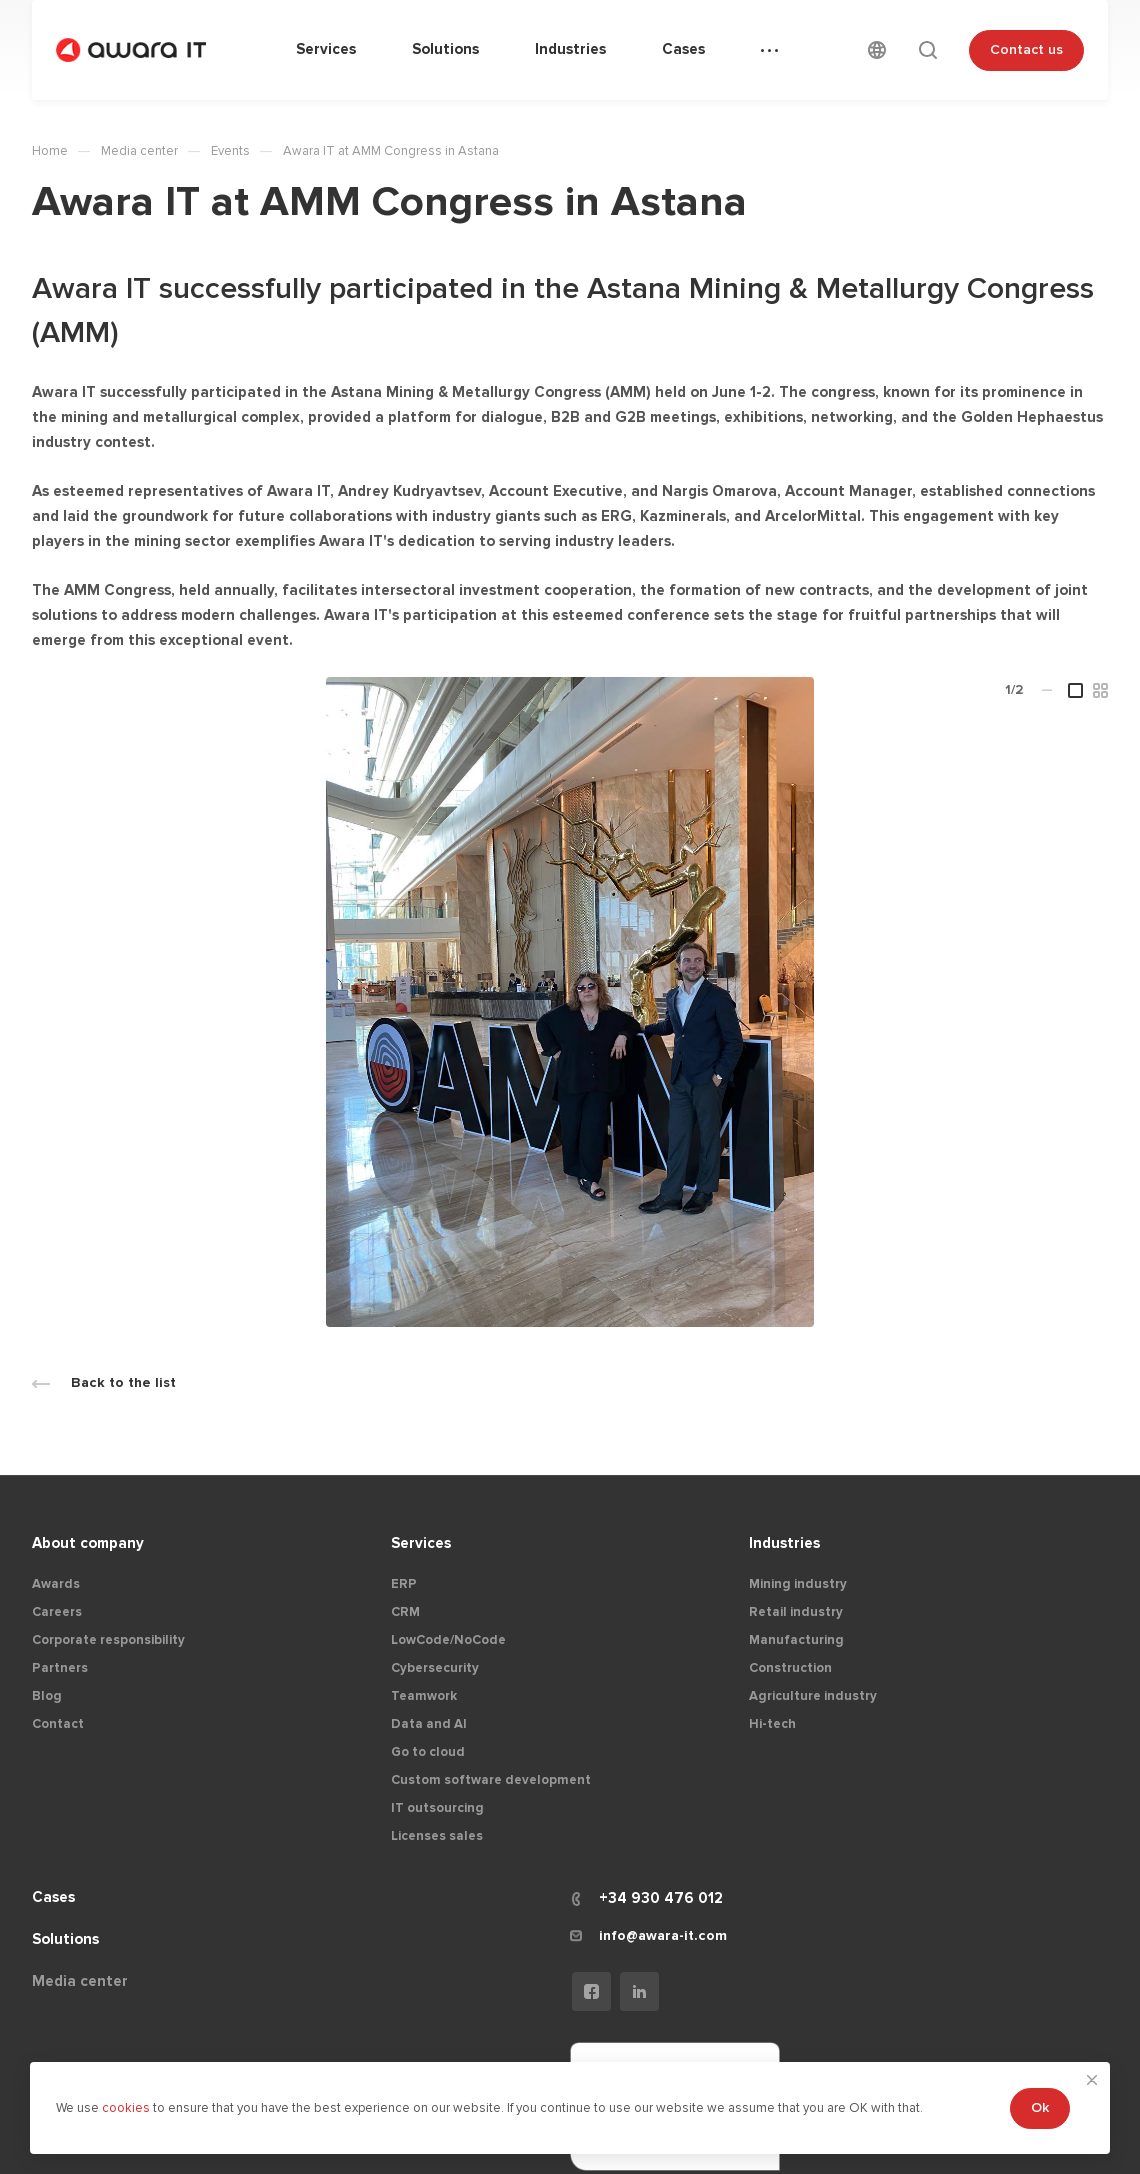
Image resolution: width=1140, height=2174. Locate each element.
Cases (53, 1897)
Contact (58, 1724)
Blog (47, 1696)
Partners (60, 1668)
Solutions (65, 1939)
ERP (404, 1584)
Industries (784, 1543)
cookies (127, 2108)
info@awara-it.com (663, 1935)
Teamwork (424, 1696)
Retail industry (796, 1612)
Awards (56, 1584)
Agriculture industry (813, 1696)
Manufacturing (796, 1640)
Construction (790, 1668)
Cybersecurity (435, 1668)
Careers (57, 1612)
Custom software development (491, 1780)
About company (88, 1543)
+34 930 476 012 (661, 1898)
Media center (80, 1981)
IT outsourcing (437, 1808)
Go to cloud (428, 1752)
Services (421, 1543)
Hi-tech (772, 1724)
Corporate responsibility (108, 1640)
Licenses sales (437, 1836)
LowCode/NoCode (448, 1640)
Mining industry (798, 1584)
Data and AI (429, 1724)
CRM (405, 1612)
